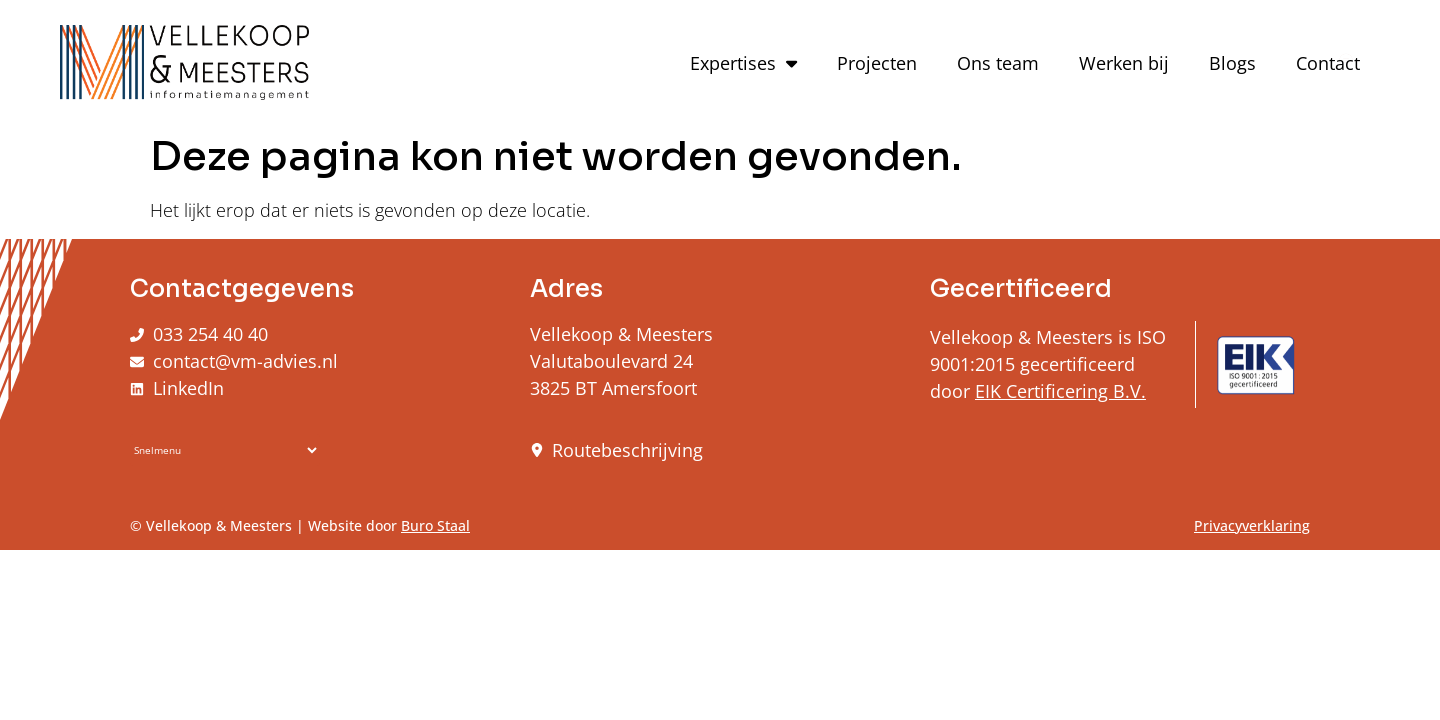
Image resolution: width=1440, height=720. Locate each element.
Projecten (877, 63)
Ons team (998, 63)
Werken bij (1124, 63)
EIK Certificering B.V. (1060, 391)
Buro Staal (435, 525)
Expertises (743, 63)
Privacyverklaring (1252, 525)
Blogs (1232, 63)
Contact (1328, 63)
